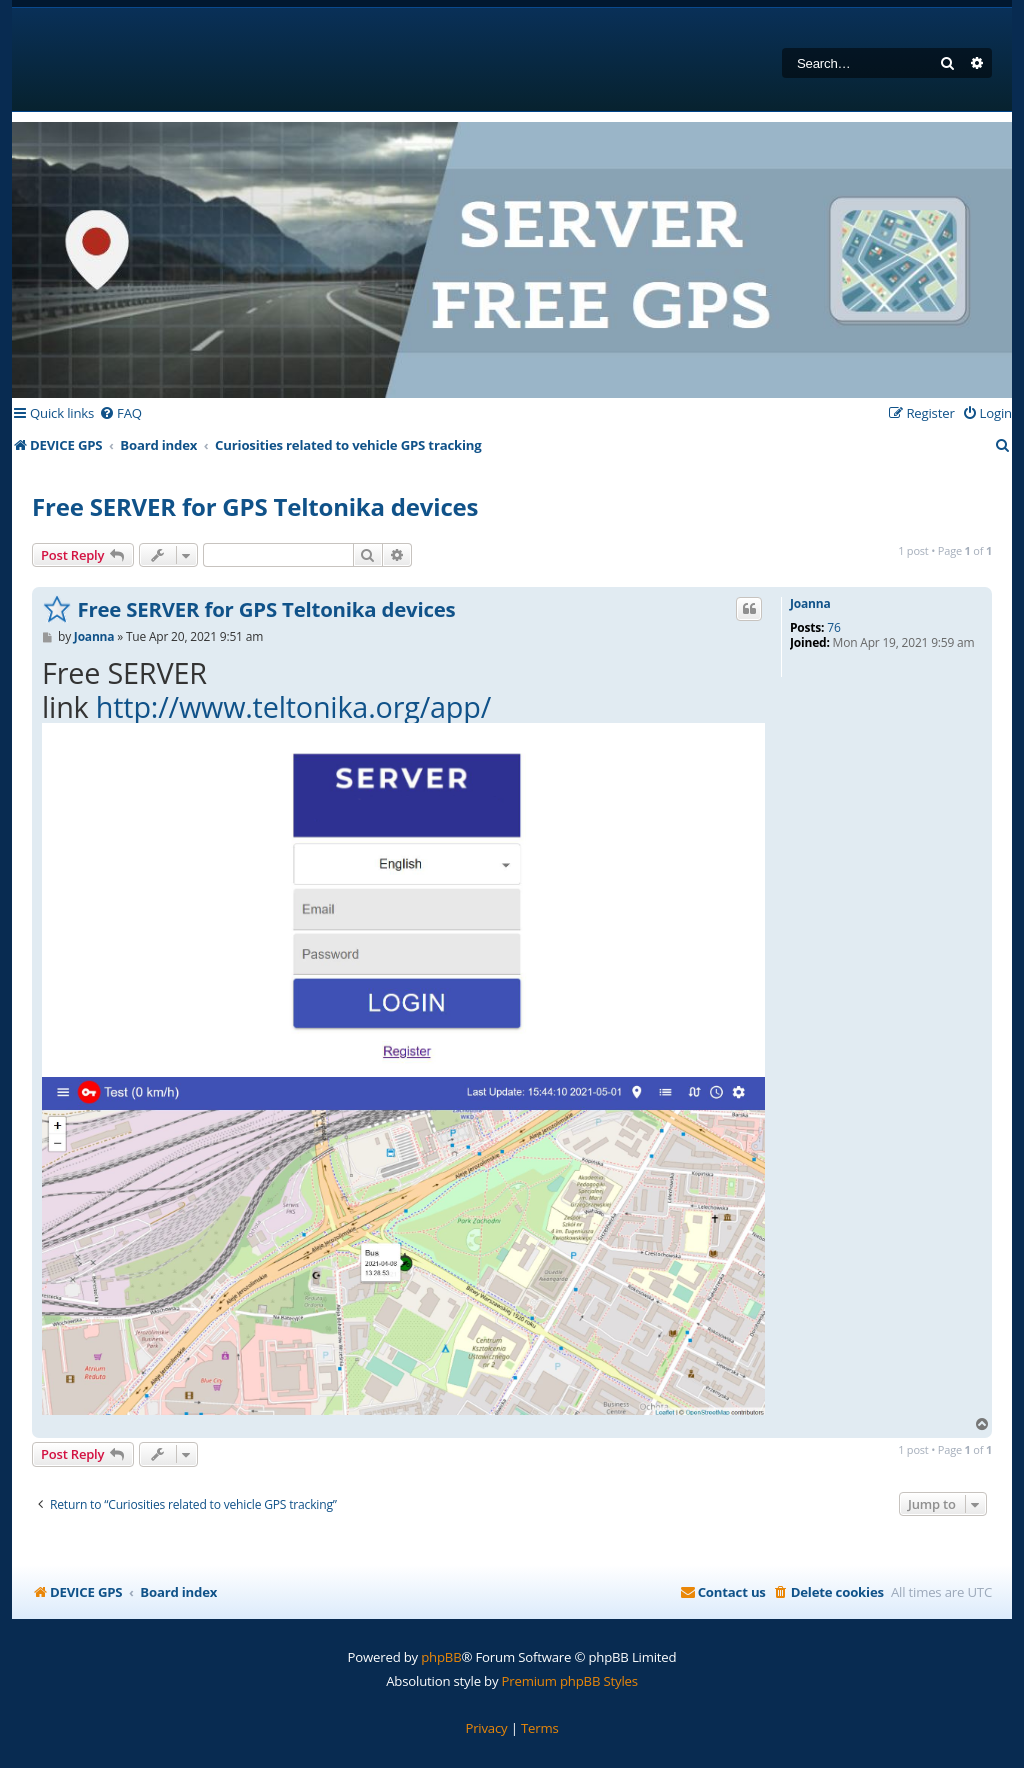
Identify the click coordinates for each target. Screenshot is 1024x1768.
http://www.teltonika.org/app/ (293, 706)
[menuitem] (120, 413)
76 (833, 628)
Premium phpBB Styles (570, 1681)
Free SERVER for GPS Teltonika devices (255, 506)
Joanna (810, 604)
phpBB (441, 1657)
